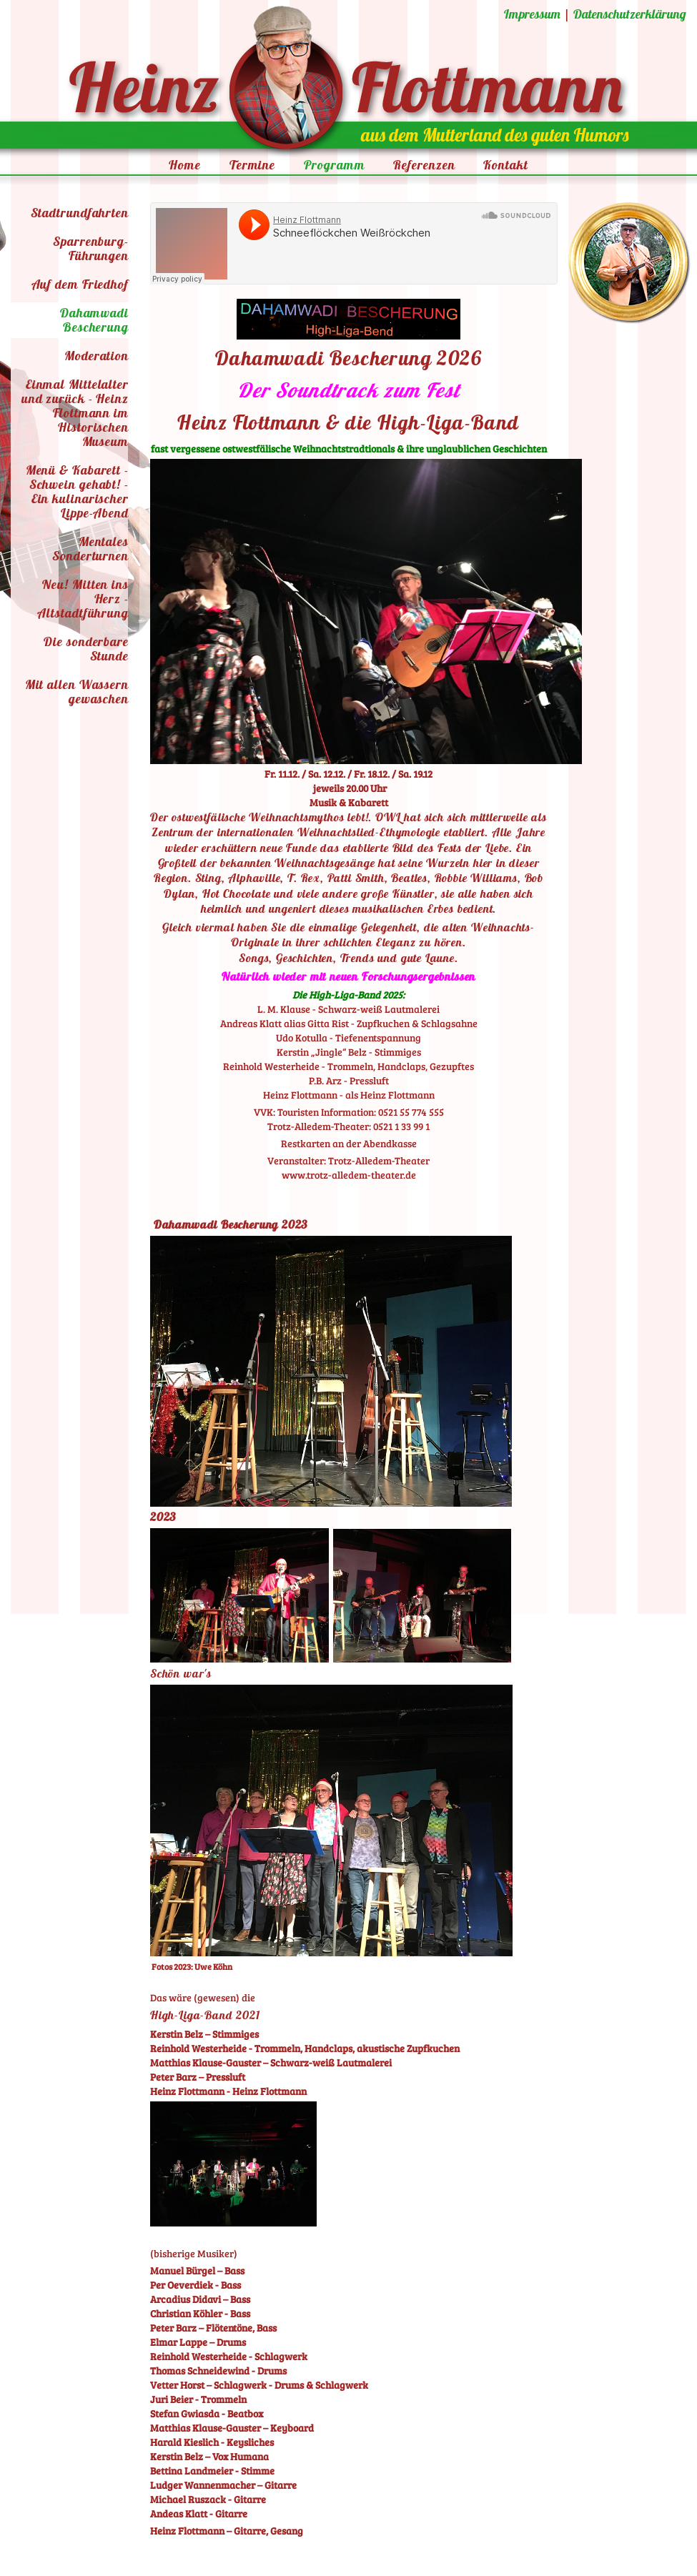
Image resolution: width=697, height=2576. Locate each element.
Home (185, 165)
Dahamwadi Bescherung (94, 319)
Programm (334, 165)
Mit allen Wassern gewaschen (77, 691)
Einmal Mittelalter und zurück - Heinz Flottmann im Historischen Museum (75, 413)
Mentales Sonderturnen (90, 548)
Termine (252, 165)
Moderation (96, 355)
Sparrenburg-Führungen (91, 248)
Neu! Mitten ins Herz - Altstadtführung (83, 598)
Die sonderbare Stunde (86, 648)
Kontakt (505, 165)
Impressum (532, 14)
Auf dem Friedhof (80, 284)
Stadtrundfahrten (80, 212)
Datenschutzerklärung (629, 14)
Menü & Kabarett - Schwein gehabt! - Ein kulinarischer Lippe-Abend (77, 491)
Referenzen (424, 165)
